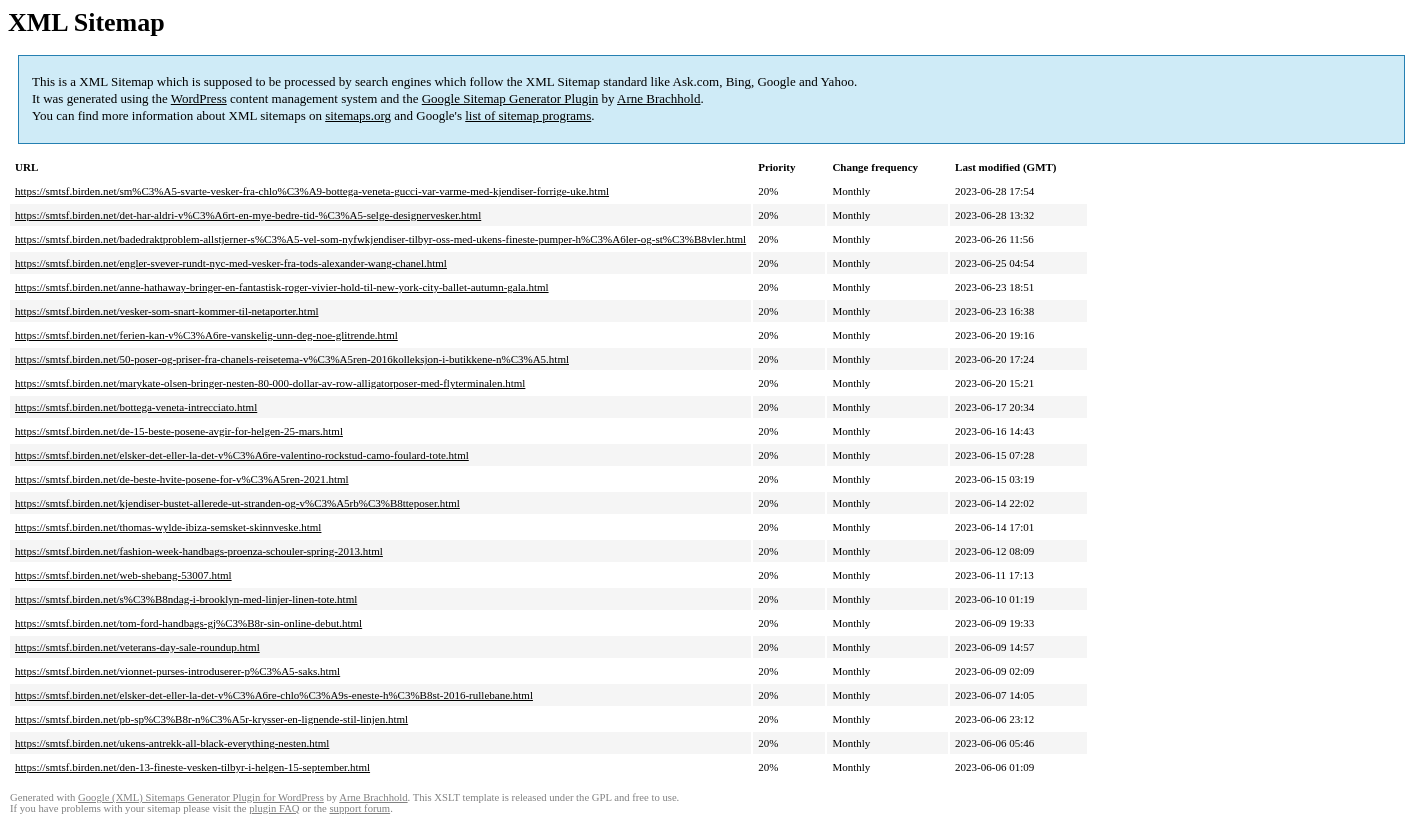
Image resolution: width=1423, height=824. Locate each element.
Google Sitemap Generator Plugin (510, 98)
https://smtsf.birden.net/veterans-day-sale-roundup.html (137, 647)
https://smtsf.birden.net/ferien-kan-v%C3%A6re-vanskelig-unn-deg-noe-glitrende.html (206, 335)
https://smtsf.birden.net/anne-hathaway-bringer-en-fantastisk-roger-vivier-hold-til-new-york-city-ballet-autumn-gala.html (282, 287)
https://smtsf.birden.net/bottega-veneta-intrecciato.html (136, 407)
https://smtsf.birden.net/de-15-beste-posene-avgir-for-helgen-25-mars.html (179, 431)
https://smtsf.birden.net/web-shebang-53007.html (123, 575)
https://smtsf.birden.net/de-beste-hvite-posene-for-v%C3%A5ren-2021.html (182, 479)
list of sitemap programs (528, 115)
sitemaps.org (358, 115)
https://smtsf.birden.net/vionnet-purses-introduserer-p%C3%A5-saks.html (177, 671)
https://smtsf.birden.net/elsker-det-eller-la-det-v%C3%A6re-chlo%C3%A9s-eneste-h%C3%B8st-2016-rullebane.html (274, 695)
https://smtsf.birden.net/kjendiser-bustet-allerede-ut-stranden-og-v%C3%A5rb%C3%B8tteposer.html (237, 503)
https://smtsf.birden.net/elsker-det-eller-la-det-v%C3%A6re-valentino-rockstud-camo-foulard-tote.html (242, 455)
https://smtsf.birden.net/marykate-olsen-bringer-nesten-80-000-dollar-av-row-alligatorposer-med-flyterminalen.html (270, 383)
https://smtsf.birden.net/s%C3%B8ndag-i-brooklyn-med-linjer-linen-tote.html (186, 599)
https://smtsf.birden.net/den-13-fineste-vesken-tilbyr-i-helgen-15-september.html (192, 767)
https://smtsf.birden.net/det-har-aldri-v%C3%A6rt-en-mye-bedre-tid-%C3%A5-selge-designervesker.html (248, 215)
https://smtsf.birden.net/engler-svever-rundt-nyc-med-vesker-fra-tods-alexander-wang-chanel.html (231, 263)
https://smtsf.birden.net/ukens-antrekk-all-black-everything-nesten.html (172, 743)
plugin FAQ (274, 808)
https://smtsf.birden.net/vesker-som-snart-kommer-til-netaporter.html (167, 311)
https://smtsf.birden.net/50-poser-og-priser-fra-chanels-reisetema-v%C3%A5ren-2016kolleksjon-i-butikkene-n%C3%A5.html (292, 359)
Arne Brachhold (658, 98)
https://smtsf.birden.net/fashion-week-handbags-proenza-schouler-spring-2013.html (199, 551)
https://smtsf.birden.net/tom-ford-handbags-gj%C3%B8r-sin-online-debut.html (188, 623)
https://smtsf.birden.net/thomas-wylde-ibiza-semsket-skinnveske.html (168, 527)
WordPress (199, 98)
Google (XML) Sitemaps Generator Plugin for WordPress (201, 797)
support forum (359, 808)
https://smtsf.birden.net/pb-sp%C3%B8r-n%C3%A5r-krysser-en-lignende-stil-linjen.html (211, 719)
